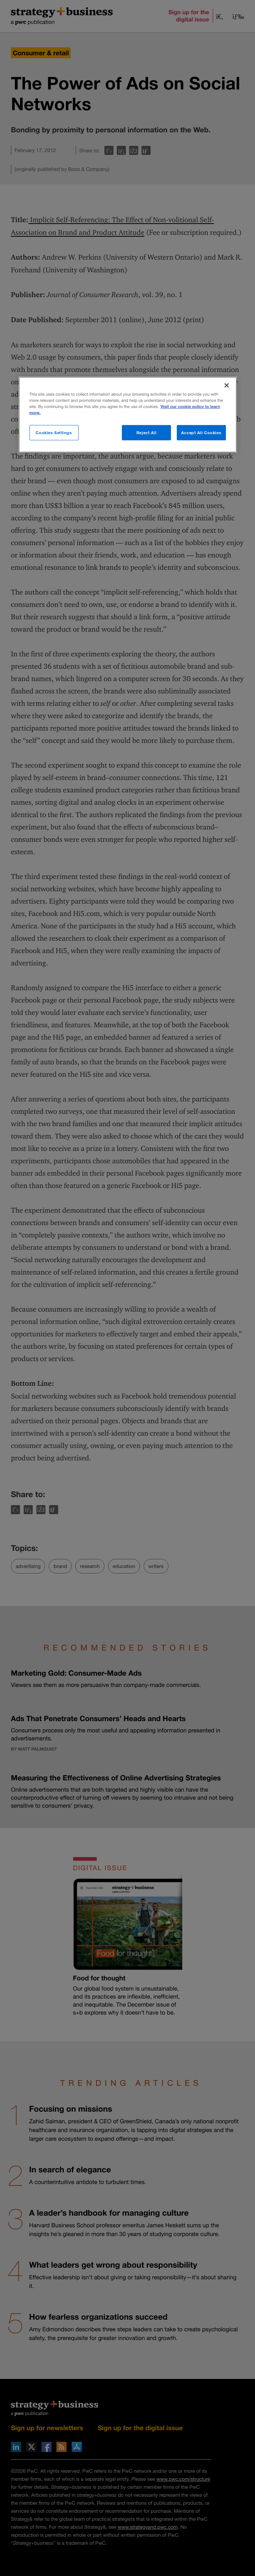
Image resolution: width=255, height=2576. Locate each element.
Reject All (146, 432)
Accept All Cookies (201, 432)
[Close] (227, 385)
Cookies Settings (54, 432)
